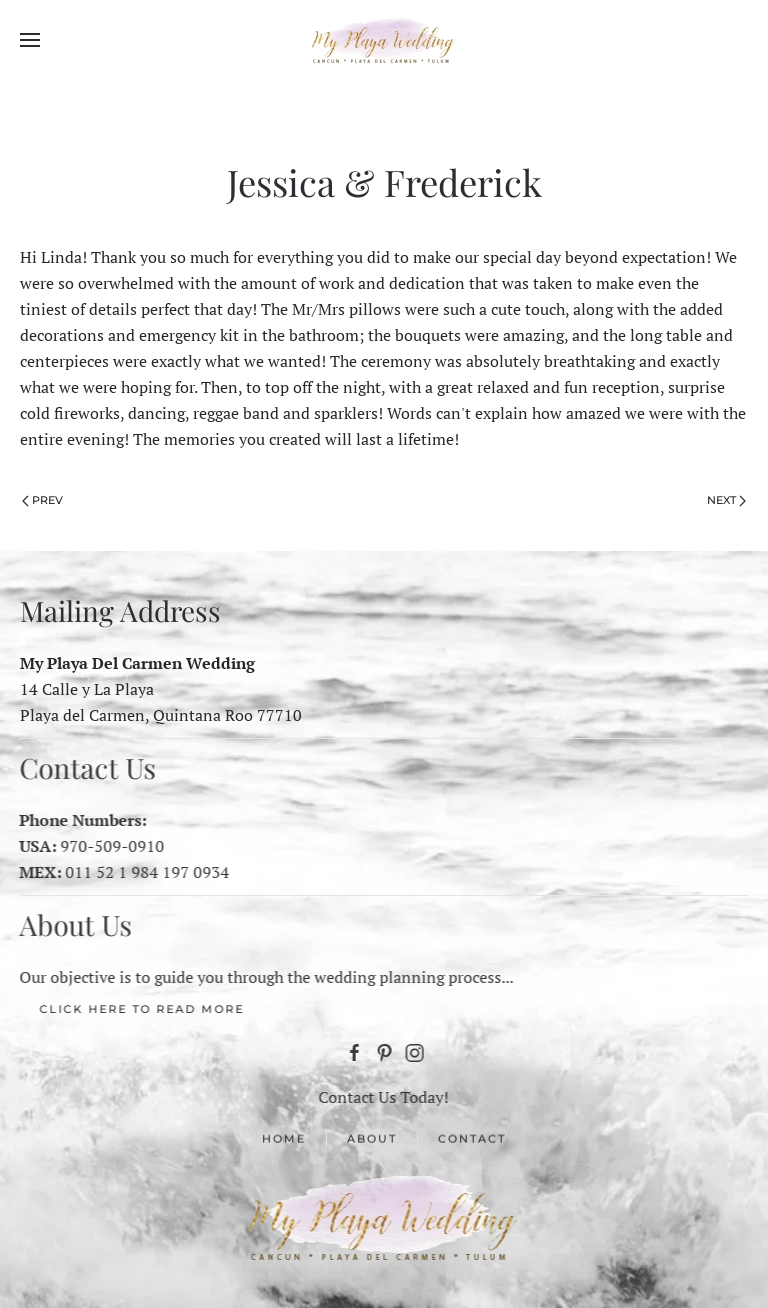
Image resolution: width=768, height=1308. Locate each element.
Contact (472, 1140)
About (372, 1140)
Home (284, 1140)
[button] (30, 40)
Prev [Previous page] (42, 500)
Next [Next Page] (726, 500)
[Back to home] (384, 40)
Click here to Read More (140, 1009)
